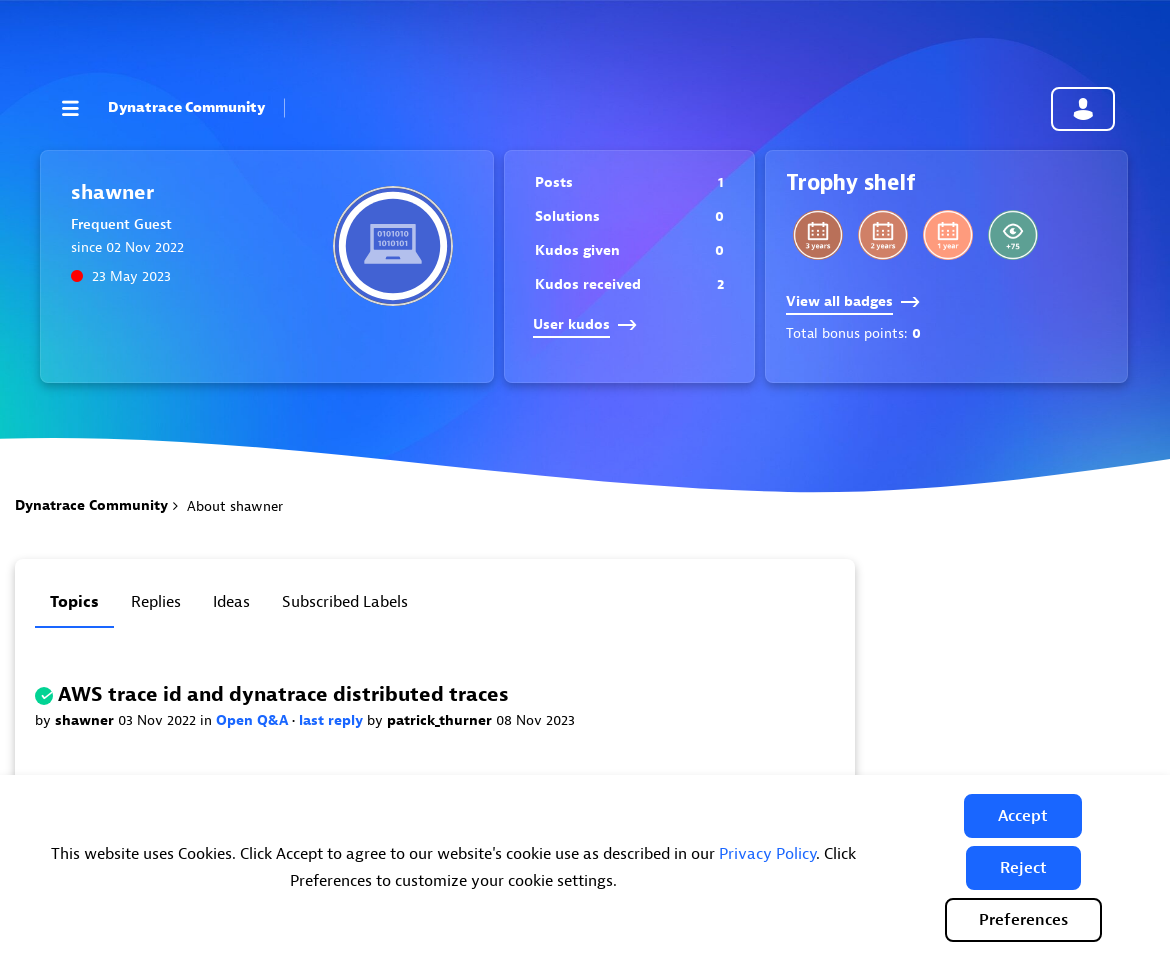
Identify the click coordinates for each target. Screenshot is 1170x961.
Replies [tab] (156, 602)
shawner (86, 720)
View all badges (853, 301)
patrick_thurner (441, 720)
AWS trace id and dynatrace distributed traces (283, 694)
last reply (333, 720)
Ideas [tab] (231, 602)
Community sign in (1083, 109)
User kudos (585, 324)
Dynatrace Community (186, 107)
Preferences (1023, 920)
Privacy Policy (767, 854)
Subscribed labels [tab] (345, 602)
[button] (1023, 816)
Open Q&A (254, 720)
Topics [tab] (74, 602)
